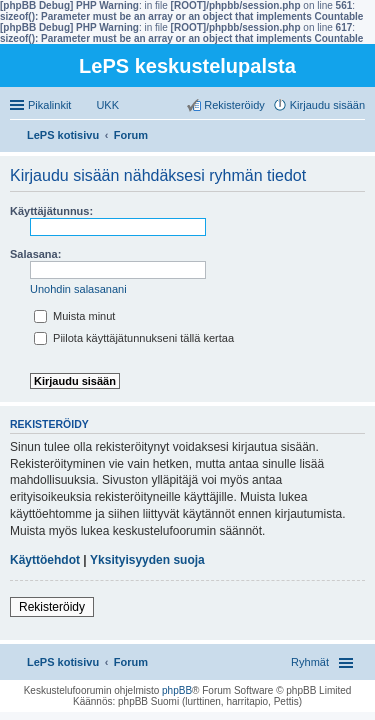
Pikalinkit (49, 105)
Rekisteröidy (52, 607)
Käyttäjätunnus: (51, 211)
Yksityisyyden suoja (147, 560)
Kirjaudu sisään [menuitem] (327, 105)
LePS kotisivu (63, 662)
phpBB (177, 690)
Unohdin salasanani (78, 289)
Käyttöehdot (45, 560)
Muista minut (74, 316)
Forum (131, 662)
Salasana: (35, 254)
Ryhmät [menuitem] (310, 662)
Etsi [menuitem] (359, 137)
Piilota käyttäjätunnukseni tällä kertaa (134, 338)
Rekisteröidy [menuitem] (234, 105)
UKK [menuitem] (107, 105)
